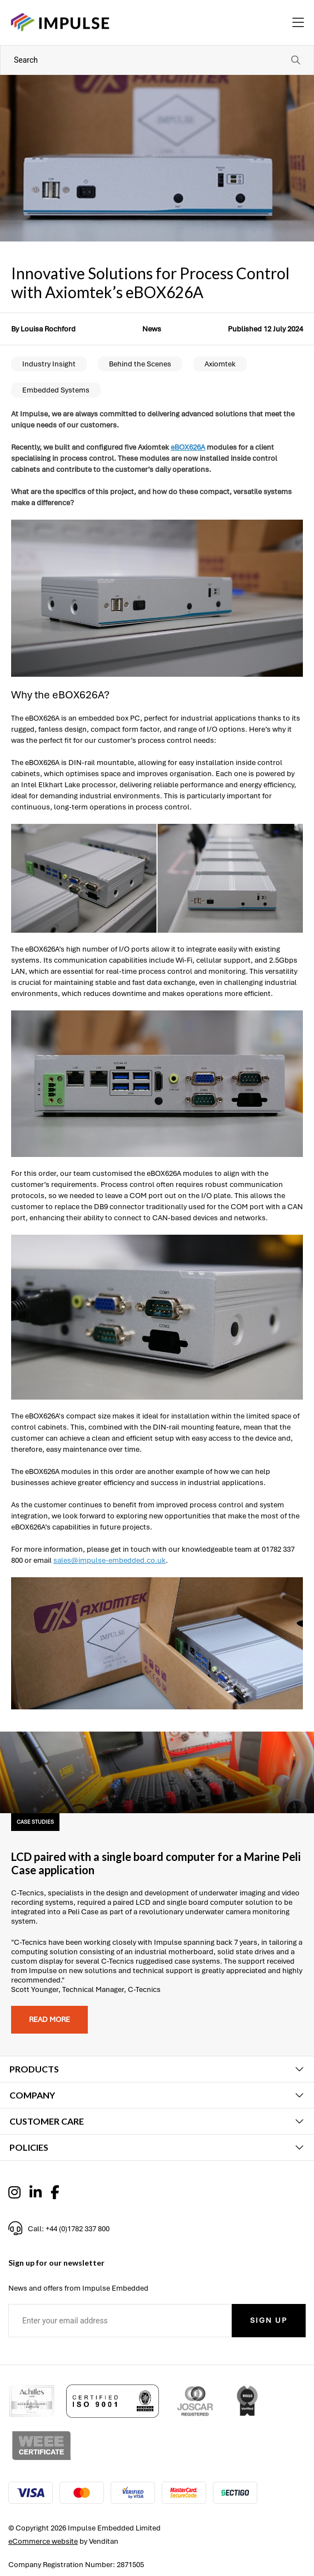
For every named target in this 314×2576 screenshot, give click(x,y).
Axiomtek (220, 364)
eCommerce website (43, 2541)
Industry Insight (49, 364)
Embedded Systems (55, 390)
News (151, 329)
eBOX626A (188, 447)
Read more (49, 2019)
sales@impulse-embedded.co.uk (109, 1560)
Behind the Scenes (140, 364)
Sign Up (268, 2320)
